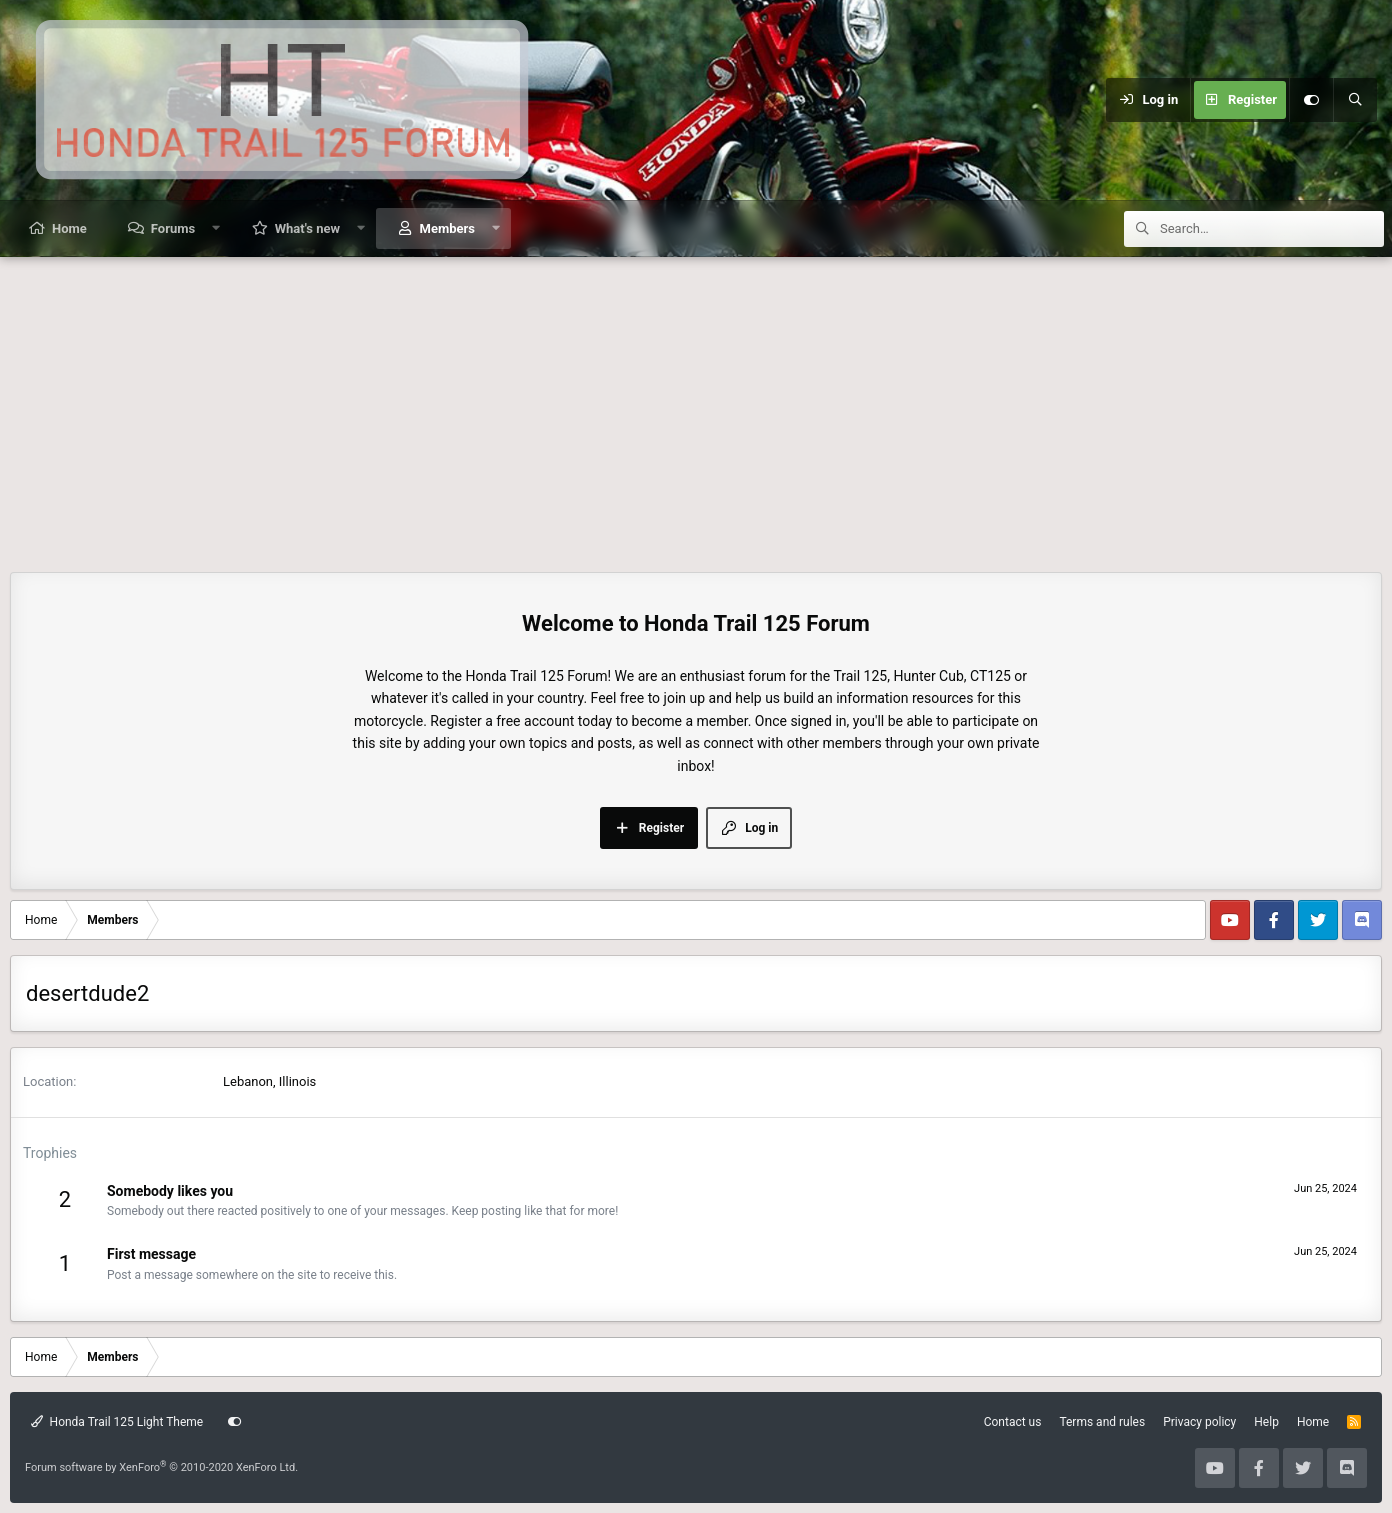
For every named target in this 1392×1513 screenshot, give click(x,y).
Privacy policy (1199, 1422)
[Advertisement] (696, 407)
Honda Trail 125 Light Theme (117, 1422)
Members (447, 228)
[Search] (1355, 100)
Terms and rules (1102, 1422)
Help (1266, 1422)
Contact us (1013, 1422)
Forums (173, 228)
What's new (307, 228)
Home (69, 228)
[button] (216, 228)
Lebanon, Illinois (269, 1081)
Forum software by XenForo (161, 1467)
